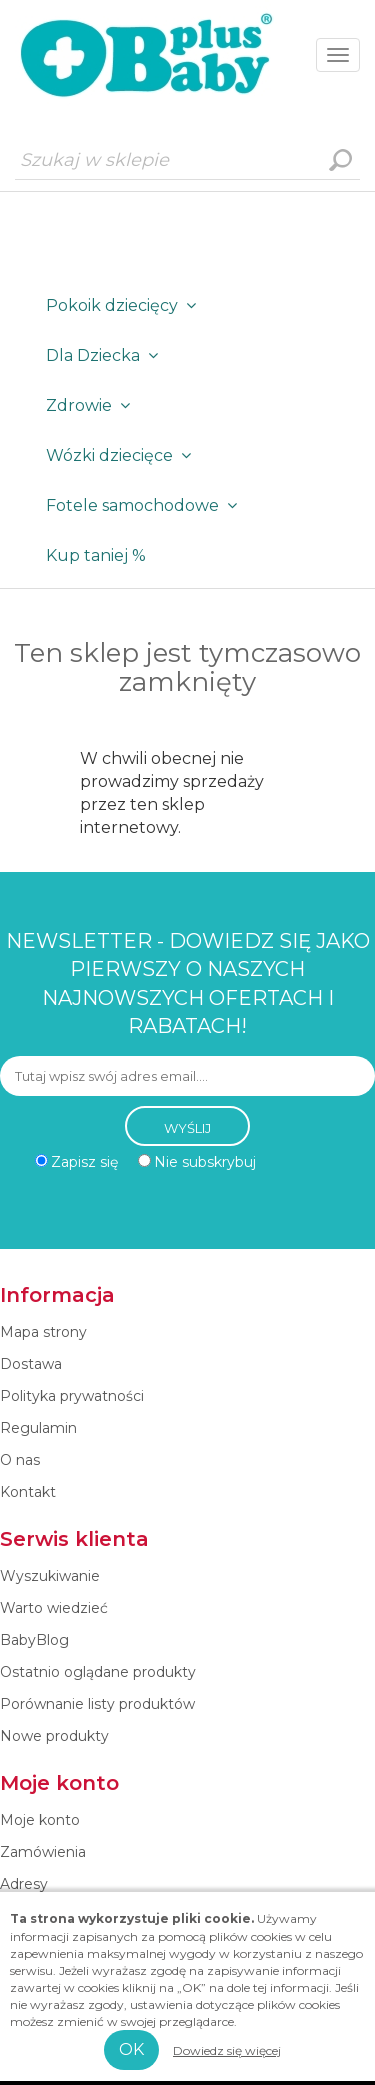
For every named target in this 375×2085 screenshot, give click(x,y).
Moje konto (40, 1820)
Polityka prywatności (72, 1396)
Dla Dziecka (106, 355)
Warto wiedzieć (54, 1608)
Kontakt (28, 1492)
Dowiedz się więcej (227, 2050)
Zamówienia (43, 1852)
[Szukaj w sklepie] (187, 160)
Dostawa (31, 1364)
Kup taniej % (96, 555)
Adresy (24, 1884)
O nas (20, 1460)
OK (131, 2049)
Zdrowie (92, 405)
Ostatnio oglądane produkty (98, 1672)
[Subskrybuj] (187, 1076)
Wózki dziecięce (122, 455)
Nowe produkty (54, 1736)
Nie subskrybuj (205, 1162)
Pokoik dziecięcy (125, 305)
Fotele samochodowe (145, 505)
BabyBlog (34, 1640)
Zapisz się (84, 1162)
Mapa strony (43, 1332)
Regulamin (38, 1428)
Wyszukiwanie (340, 160)
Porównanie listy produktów (97, 1704)
